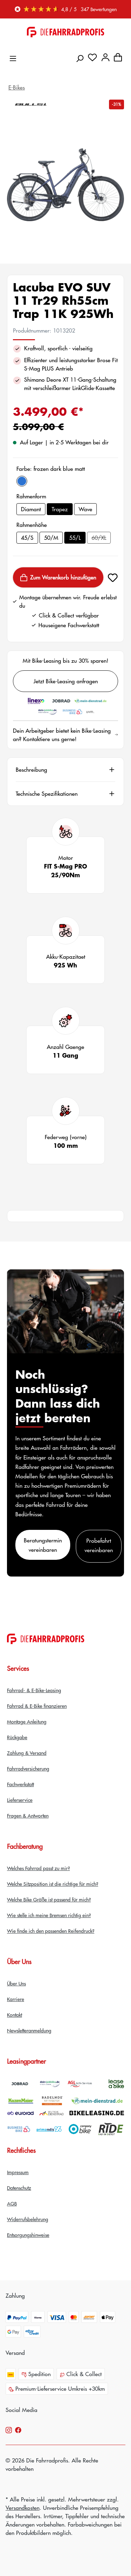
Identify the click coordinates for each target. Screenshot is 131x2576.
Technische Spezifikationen (47, 793)
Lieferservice (19, 1799)
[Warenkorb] (118, 56)
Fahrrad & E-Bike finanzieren (37, 1705)
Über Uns (16, 1983)
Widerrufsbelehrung (27, 2219)
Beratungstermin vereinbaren (43, 1545)
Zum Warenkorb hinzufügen (58, 577)
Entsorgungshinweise (28, 2234)
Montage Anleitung (26, 1721)
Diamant (31, 509)
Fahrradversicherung (28, 1768)
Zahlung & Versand (26, 1752)
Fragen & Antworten (28, 1815)
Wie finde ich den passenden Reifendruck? (50, 1930)
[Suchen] (80, 56)
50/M (51, 538)
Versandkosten (22, 2508)
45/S (27, 538)
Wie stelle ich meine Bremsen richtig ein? (49, 1915)
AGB (12, 2203)
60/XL (101, 539)
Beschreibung (31, 769)
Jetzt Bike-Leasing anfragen (66, 681)
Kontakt (14, 2014)
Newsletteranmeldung (29, 2030)
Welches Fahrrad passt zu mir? (38, 1868)
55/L (75, 538)
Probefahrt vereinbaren (99, 1545)
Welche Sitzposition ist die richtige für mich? (52, 1883)
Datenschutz (19, 2187)
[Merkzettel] (92, 56)
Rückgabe (17, 1737)
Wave (85, 509)
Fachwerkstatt (20, 1784)
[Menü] (13, 56)
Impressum (18, 2172)
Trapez (60, 509)
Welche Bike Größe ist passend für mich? (49, 1899)
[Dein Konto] (105, 56)
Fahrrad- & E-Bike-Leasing (34, 1690)
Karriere (15, 1998)
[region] (65, 185)
